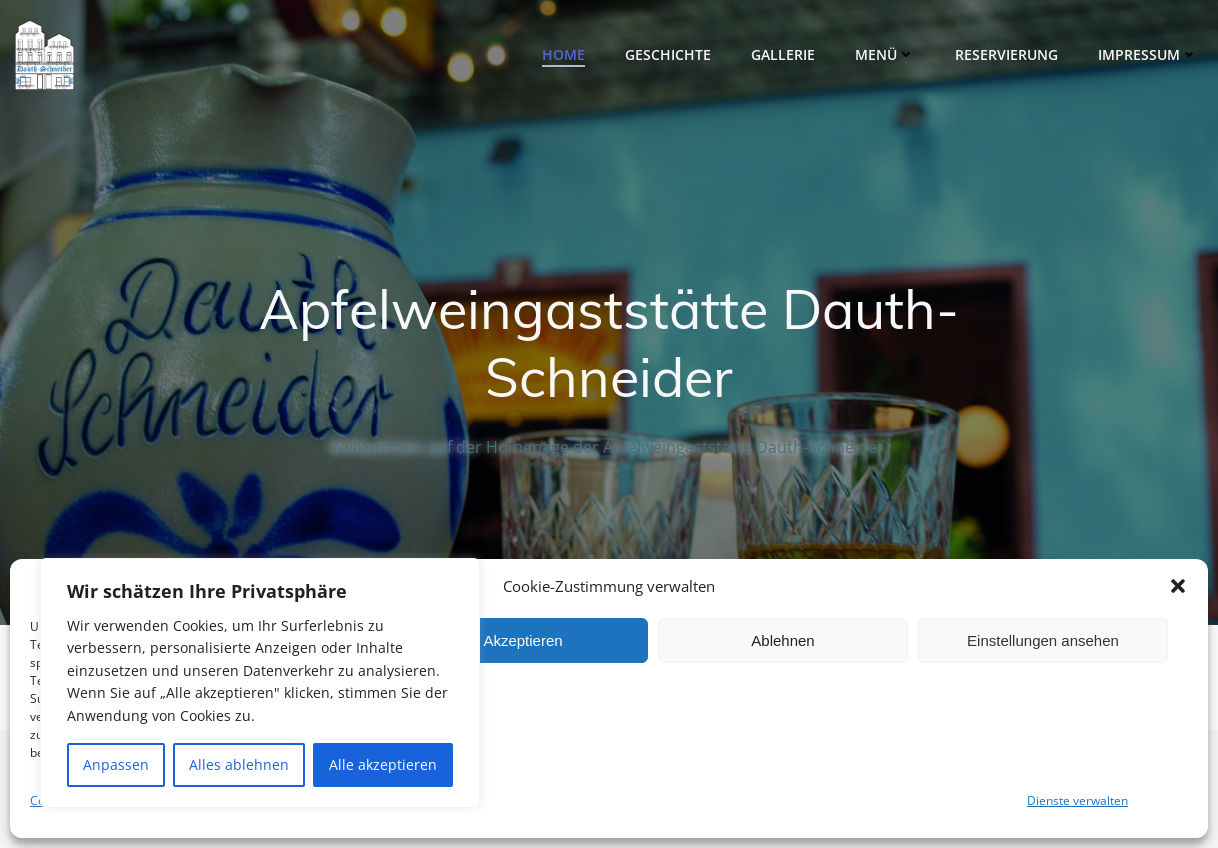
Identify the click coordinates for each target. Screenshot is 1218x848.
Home (563, 54)
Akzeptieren (522, 640)
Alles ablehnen (239, 764)
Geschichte (668, 54)
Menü (885, 54)
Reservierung (1006, 54)
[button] (1178, 586)
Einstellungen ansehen (1043, 640)
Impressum (1148, 54)
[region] (260, 683)
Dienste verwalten (1077, 800)
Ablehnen (782, 640)
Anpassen (116, 764)
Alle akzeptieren (383, 764)
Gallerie (783, 54)
